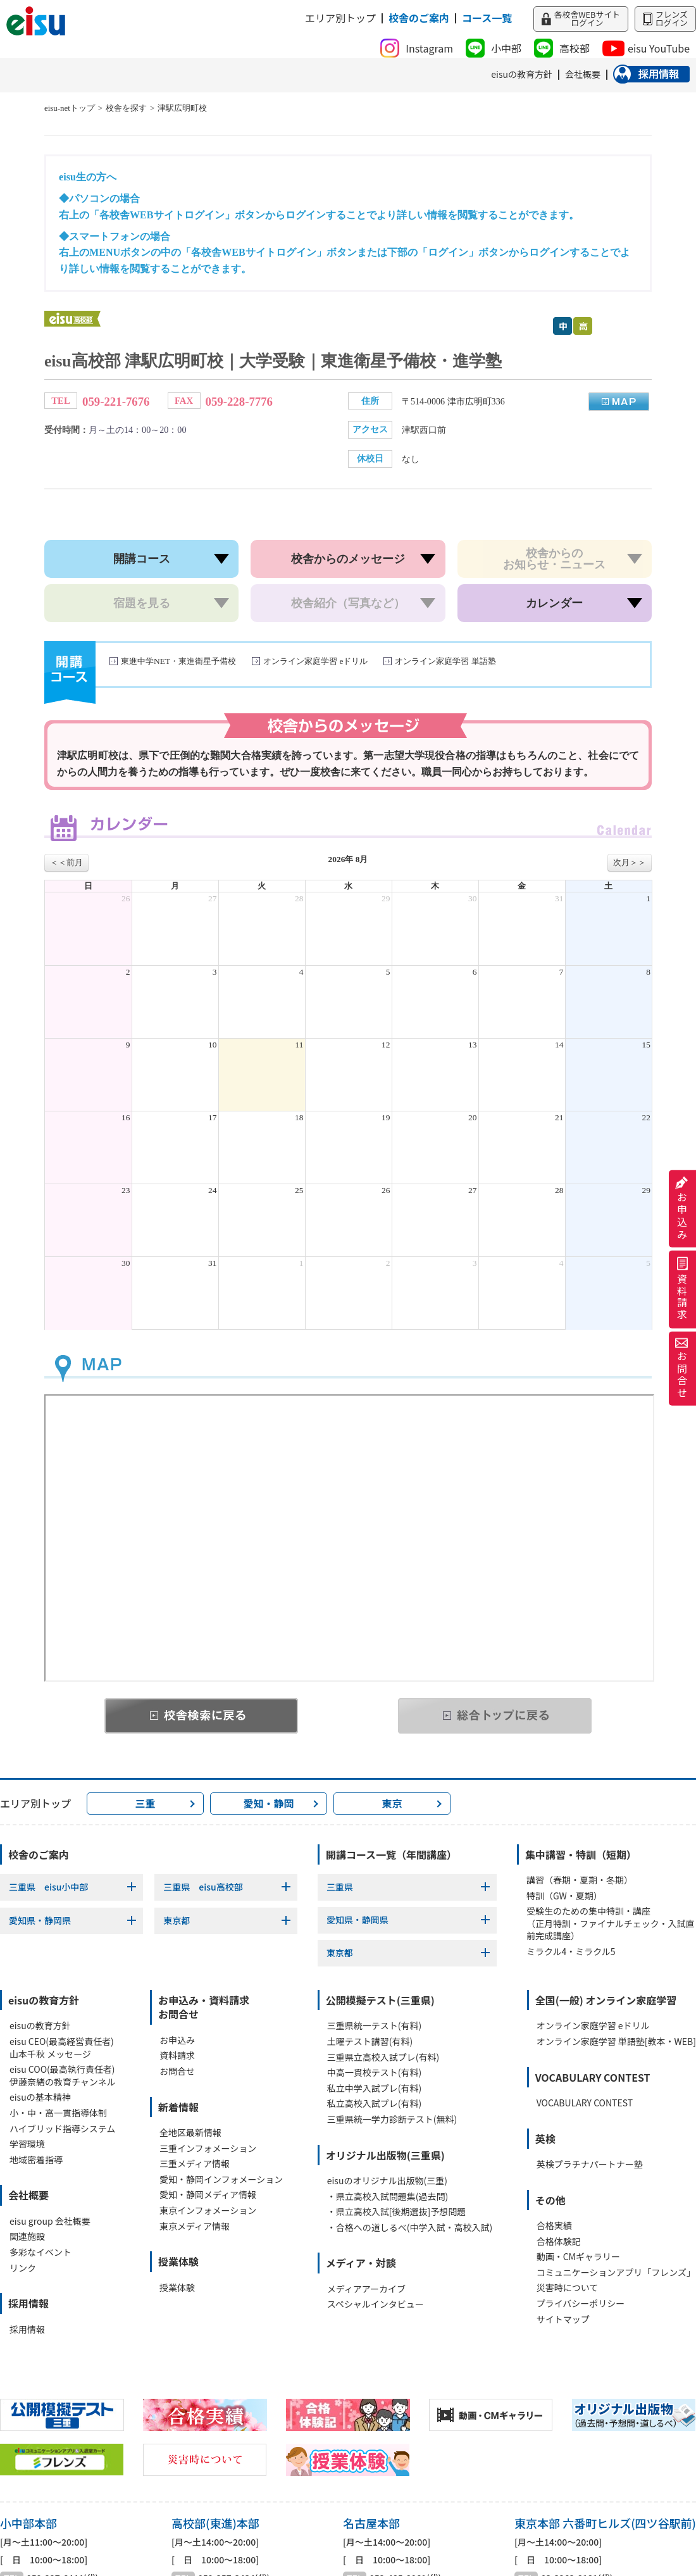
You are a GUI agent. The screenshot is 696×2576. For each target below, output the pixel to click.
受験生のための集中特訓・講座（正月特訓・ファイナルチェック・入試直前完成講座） (610, 1923)
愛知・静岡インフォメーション (221, 2179)
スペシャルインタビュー (375, 2304)
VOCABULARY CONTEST (585, 2103)
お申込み (682, 1209)
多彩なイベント (40, 2252)
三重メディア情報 (194, 2164)
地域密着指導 (36, 2160)
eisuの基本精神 (40, 2097)
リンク (22, 2268)
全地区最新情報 (190, 2133)
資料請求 (682, 1289)
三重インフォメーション (207, 2148)
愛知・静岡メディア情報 (207, 2195)
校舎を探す (126, 108)
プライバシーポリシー (581, 2304)
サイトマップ (563, 2319)
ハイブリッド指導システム (62, 2129)
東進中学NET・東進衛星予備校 (178, 661)
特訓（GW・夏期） (564, 1896)
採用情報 (27, 2329)
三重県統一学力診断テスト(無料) (392, 2119)
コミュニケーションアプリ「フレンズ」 (616, 2273)
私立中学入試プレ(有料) (374, 2088)
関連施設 (27, 2236)
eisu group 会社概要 (49, 2221)
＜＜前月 (66, 862)
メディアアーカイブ (366, 2289)
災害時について (568, 2288)
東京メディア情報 (194, 2226)
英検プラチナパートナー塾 (590, 2164)
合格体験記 (559, 2241)
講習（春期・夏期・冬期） (579, 1880)
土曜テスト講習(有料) (370, 2041)
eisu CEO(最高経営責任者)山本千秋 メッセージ (61, 2047)
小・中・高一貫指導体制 (58, 2113)
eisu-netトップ (69, 108)
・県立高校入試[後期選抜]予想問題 (396, 2212)
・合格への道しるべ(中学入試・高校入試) (409, 2228)
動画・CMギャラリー (578, 2257)
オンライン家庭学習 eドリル (315, 661)
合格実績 (554, 2226)
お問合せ (682, 1368)
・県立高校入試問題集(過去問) (387, 2197)
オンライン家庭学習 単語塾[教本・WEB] (616, 2041)
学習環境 (27, 2144)
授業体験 (177, 2288)
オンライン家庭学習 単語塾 (445, 661)
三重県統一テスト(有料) (374, 2026)
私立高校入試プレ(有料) (374, 2104)
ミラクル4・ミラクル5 (571, 1952)
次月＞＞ (629, 862)
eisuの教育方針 (40, 2026)
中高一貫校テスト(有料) (374, 2072)
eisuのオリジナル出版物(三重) (387, 2181)
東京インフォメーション (207, 2210)
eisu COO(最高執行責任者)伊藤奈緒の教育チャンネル (62, 2075)
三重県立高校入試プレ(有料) (383, 2057)
